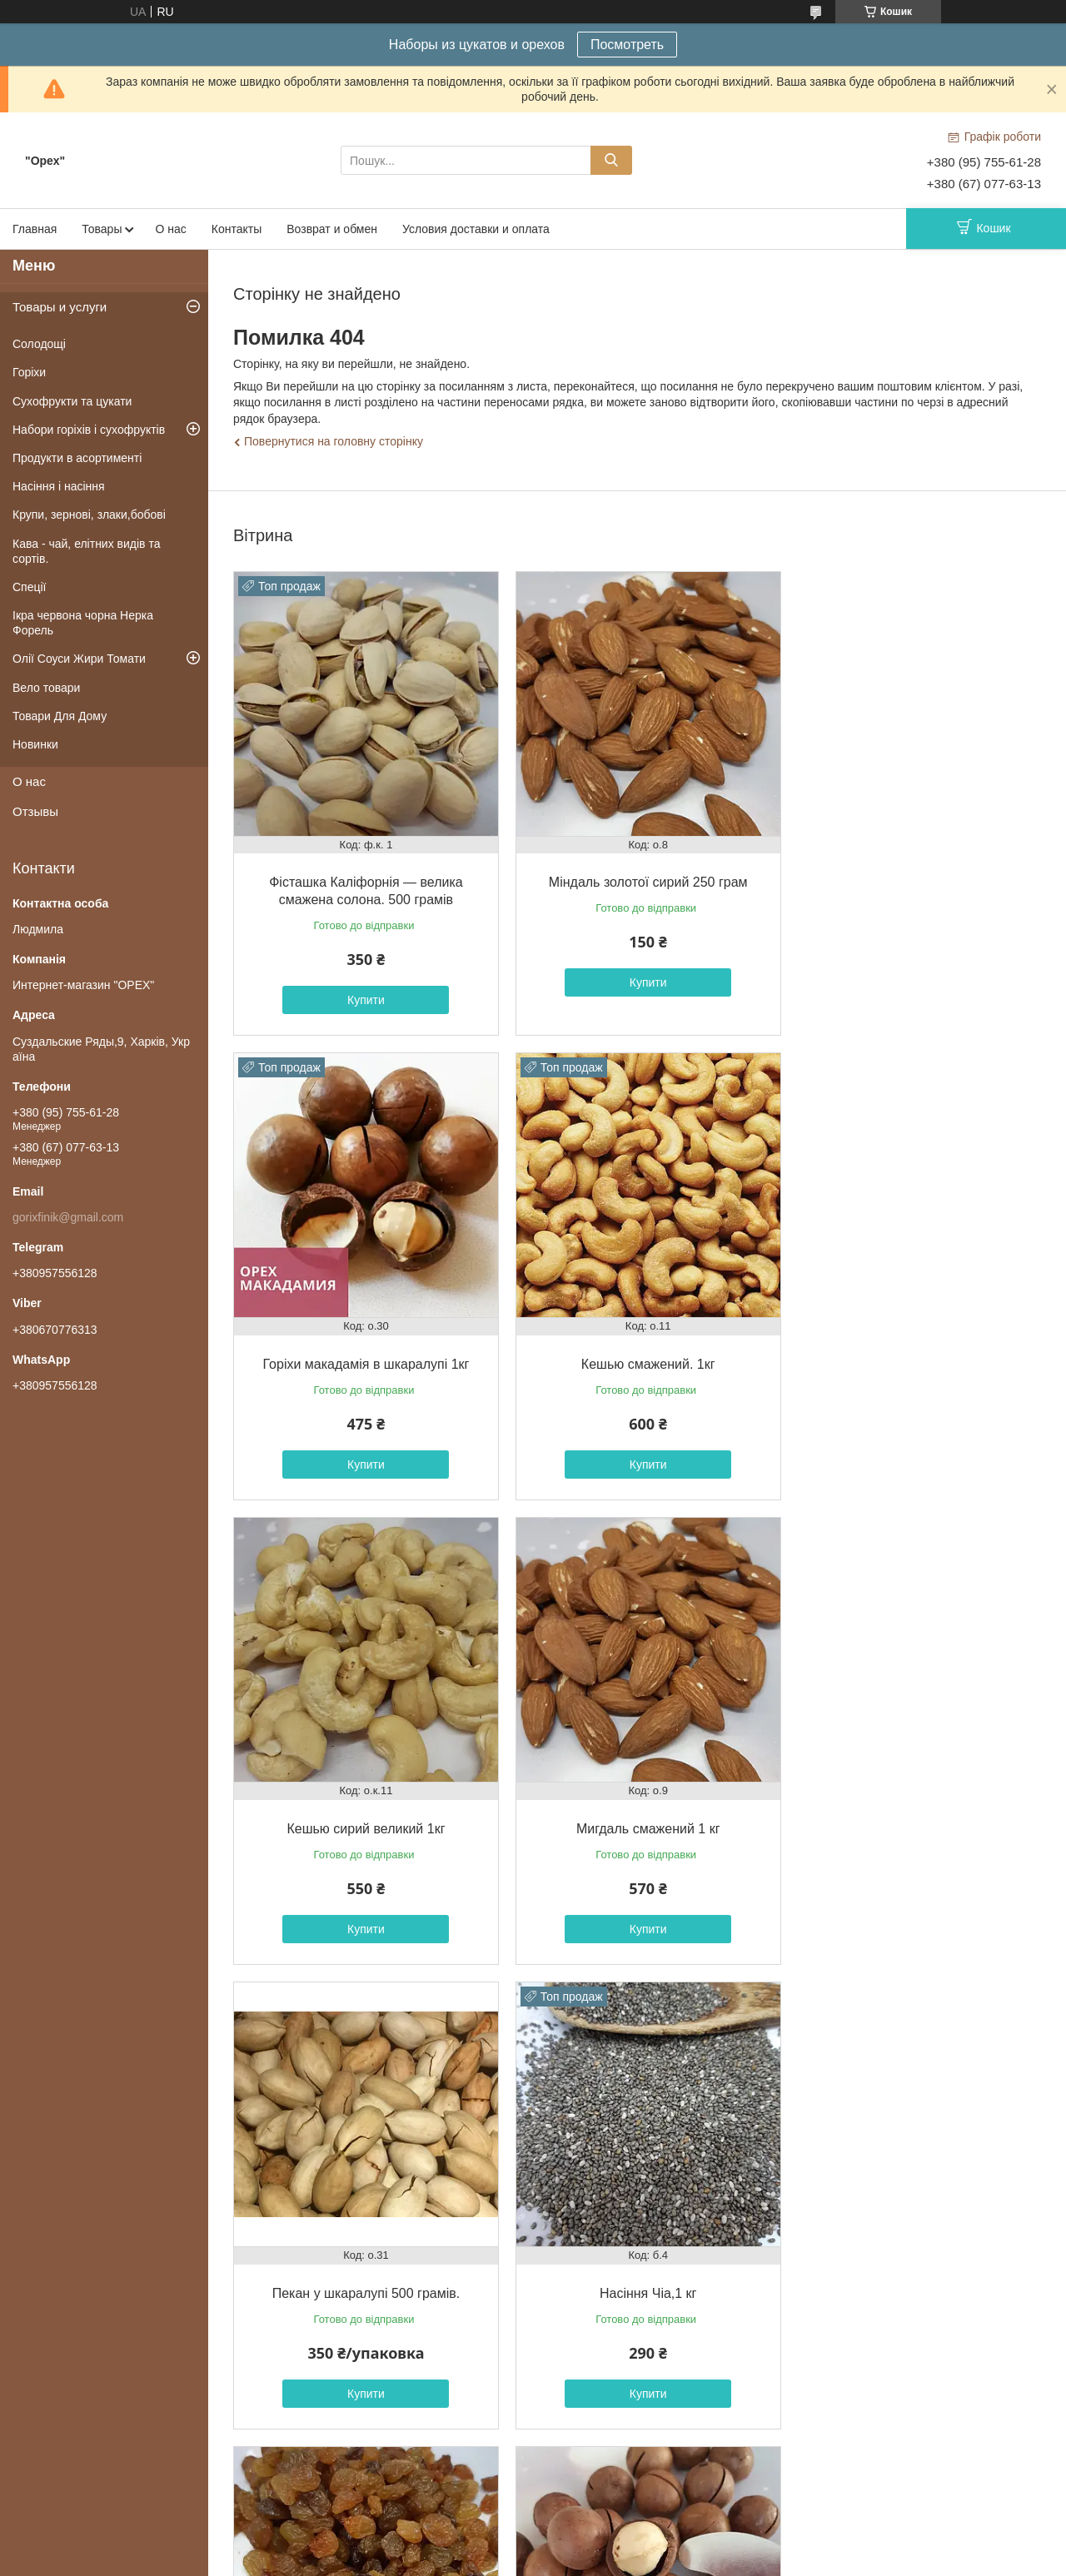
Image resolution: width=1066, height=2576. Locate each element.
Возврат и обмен (331, 229)
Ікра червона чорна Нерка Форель (82, 623)
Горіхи (29, 372)
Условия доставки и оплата (476, 229)
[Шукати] (611, 160)
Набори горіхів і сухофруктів (88, 429)
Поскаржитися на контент (532, 2560)
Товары (102, 229)
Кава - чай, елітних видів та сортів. (86, 551)
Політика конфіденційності (661, 2560)
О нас (170, 229)
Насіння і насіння (58, 486)
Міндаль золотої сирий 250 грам (636, 875)
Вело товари (46, 687)
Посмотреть (627, 44)
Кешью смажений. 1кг (363, 1349)
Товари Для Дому (59, 716)
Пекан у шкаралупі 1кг (636, 2262)
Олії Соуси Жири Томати (79, 658)
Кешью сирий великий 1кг (636, 1349)
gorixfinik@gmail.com (67, 1217)
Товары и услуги (59, 307)
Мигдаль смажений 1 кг (911, 1349)
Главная (34, 229)
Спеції (29, 587)
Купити (362, 992)
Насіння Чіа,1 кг (636, 1805)
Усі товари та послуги (632, 2447)
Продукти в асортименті (77, 458)
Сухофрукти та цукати (72, 401)
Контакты (237, 229)
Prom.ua (611, 2545)
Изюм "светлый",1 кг (911, 1805)
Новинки (35, 744)
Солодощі (39, 344)
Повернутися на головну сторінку (333, 441)
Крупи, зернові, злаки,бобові (89, 514)
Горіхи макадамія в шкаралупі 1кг (911, 875)
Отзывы (35, 811)
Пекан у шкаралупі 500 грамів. (362, 1805)
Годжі (911, 2262)
